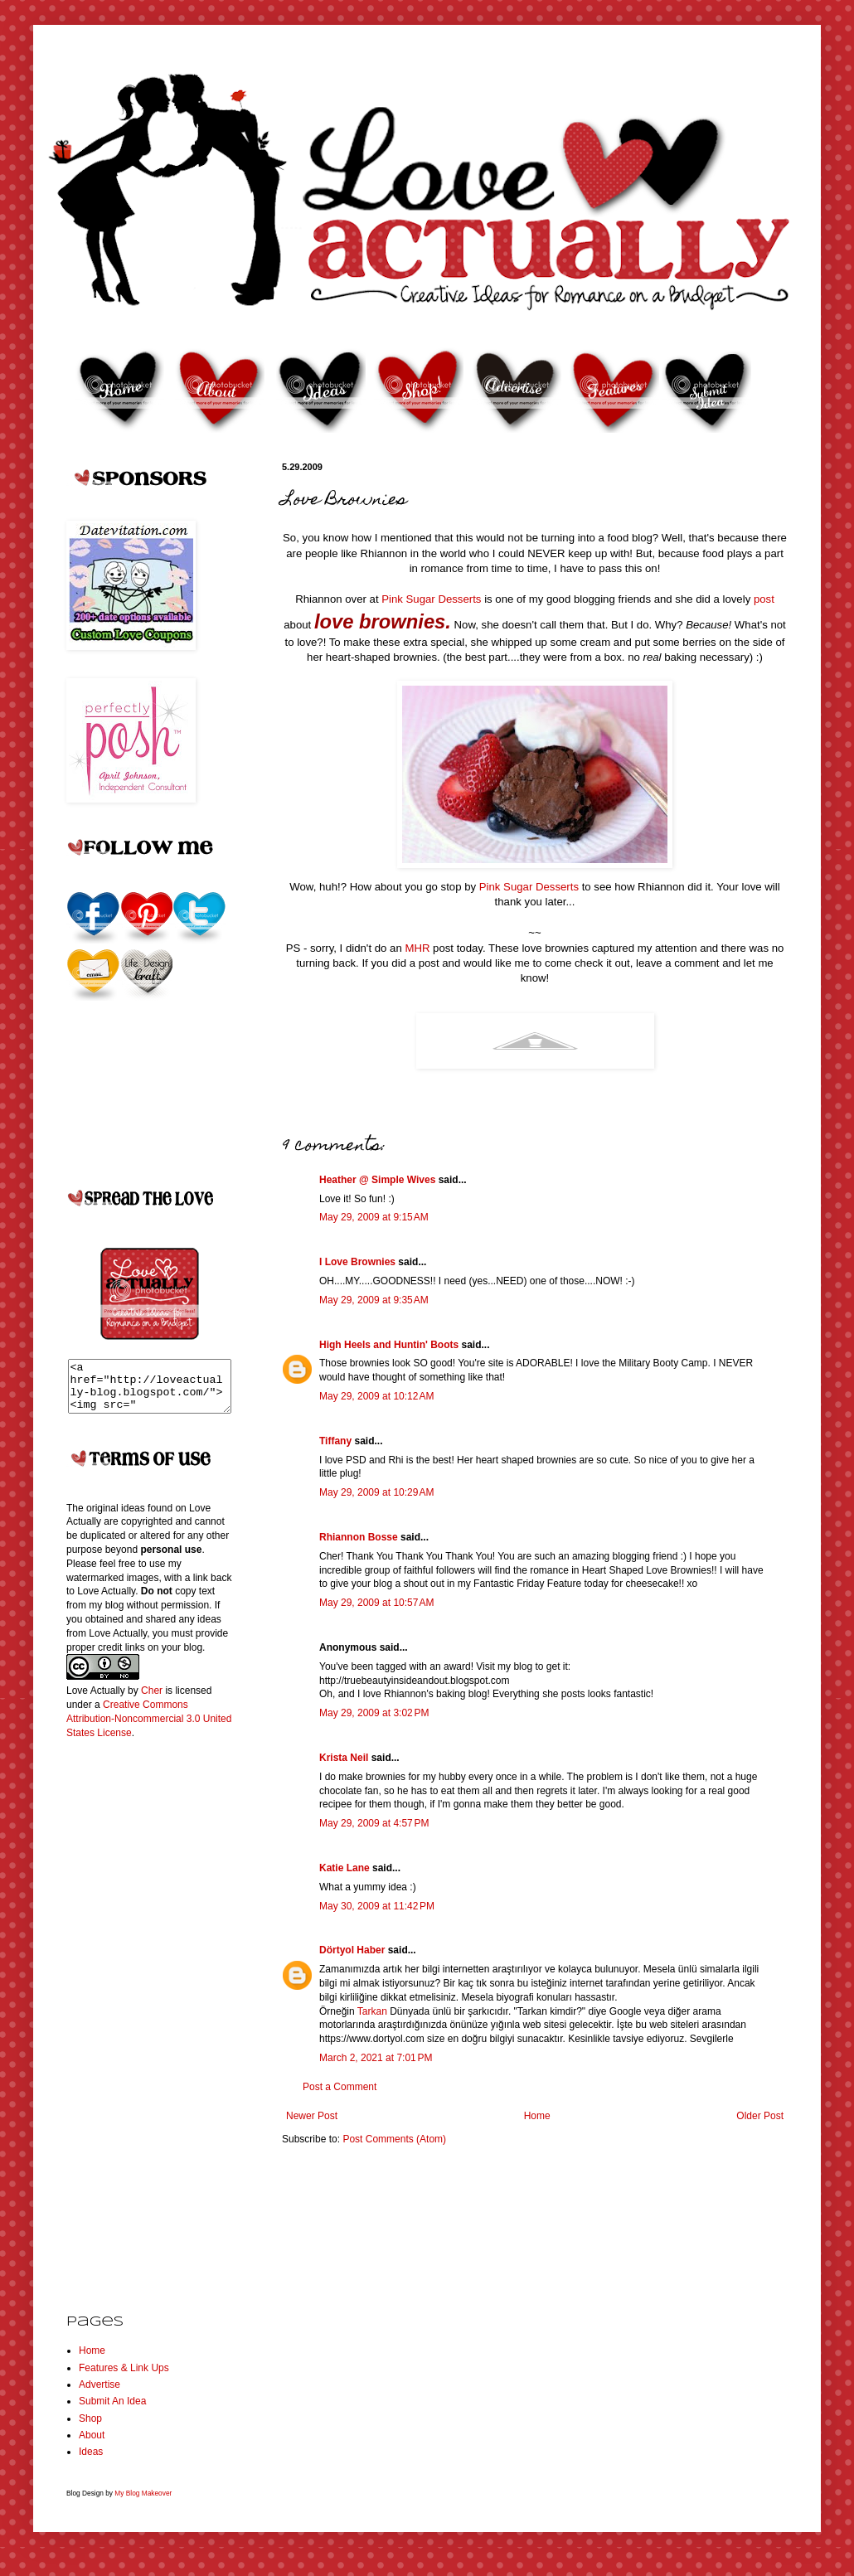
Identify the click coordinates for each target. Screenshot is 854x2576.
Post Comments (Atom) (394, 2139)
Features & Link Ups (124, 2378)
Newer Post (311, 2116)
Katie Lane (344, 1868)
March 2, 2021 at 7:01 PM (375, 2058)
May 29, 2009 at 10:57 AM (376, 1602)
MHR (417, 948)
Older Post (760, 2116)
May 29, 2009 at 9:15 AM (374, 1217)
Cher (152, 1700)
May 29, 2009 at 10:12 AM (376, 1396)
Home (537, 2116)
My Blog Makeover (143, 2503)
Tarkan (372, 2011)
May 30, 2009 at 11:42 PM (376, 1906)
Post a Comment (339, 2087)
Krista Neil (343, 1757)
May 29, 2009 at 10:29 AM (376, 1492)
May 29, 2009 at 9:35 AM (374, 1300)
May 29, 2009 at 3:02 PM (374, 1713)
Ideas (91, 2461)
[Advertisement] (132, 2023)
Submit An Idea (112, 2411)
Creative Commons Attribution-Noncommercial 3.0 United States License (148, 1729)
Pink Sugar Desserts (432, 599)
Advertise (99, 2394)
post (764, 599)
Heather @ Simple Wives (377, 1180)
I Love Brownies (357, 1262)
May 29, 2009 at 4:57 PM (374, 1823)
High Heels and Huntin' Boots (389, 1345)
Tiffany (335, 1441)
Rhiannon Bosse (358, 1537)
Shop (90, 2428)
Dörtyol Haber (352, 1950)
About (91, 2445)
